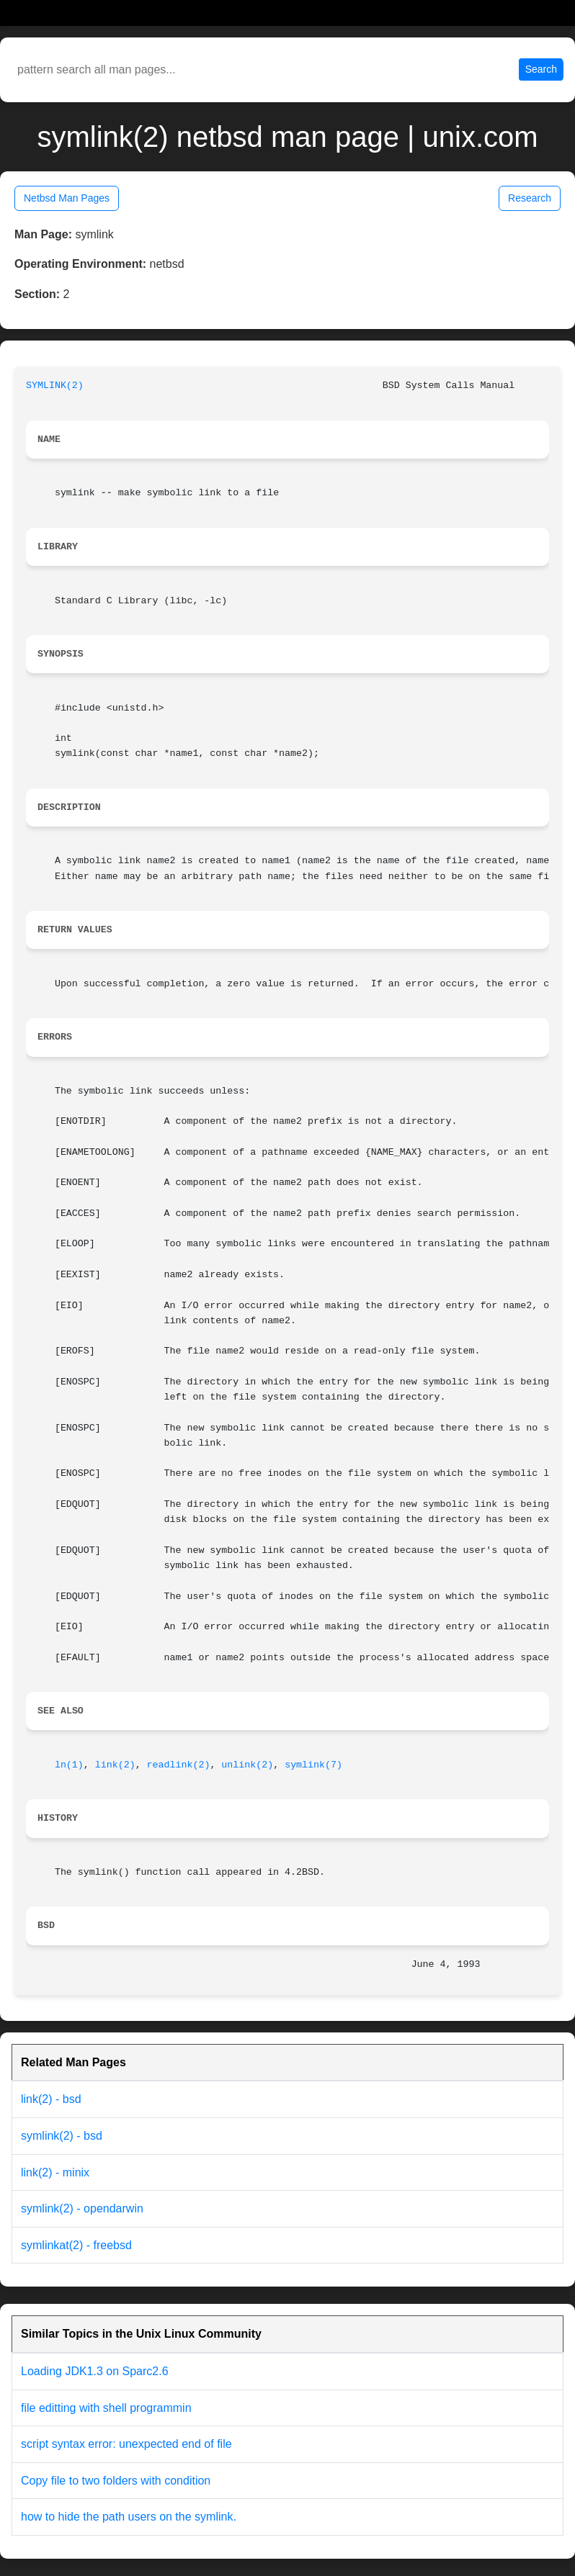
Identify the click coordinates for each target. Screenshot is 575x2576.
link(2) (115, 1765)
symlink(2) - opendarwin (82, 2208)
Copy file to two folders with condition (115, 2480)
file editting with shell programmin (106, 2408)
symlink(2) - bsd (61, 2136)
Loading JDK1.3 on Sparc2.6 (95, 2371)
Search (541, 69)
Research (529, 198)
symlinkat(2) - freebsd (76, 2245)
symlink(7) (313, 1765)
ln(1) (69, 1765)
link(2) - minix (55, 2172)
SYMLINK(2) (55, 385)
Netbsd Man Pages (67, 198)
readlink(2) (178, 1765)
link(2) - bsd (51, 2099)
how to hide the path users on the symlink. (128, 2516)
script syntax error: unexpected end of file (126, 2444)
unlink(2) (247, 1765)
